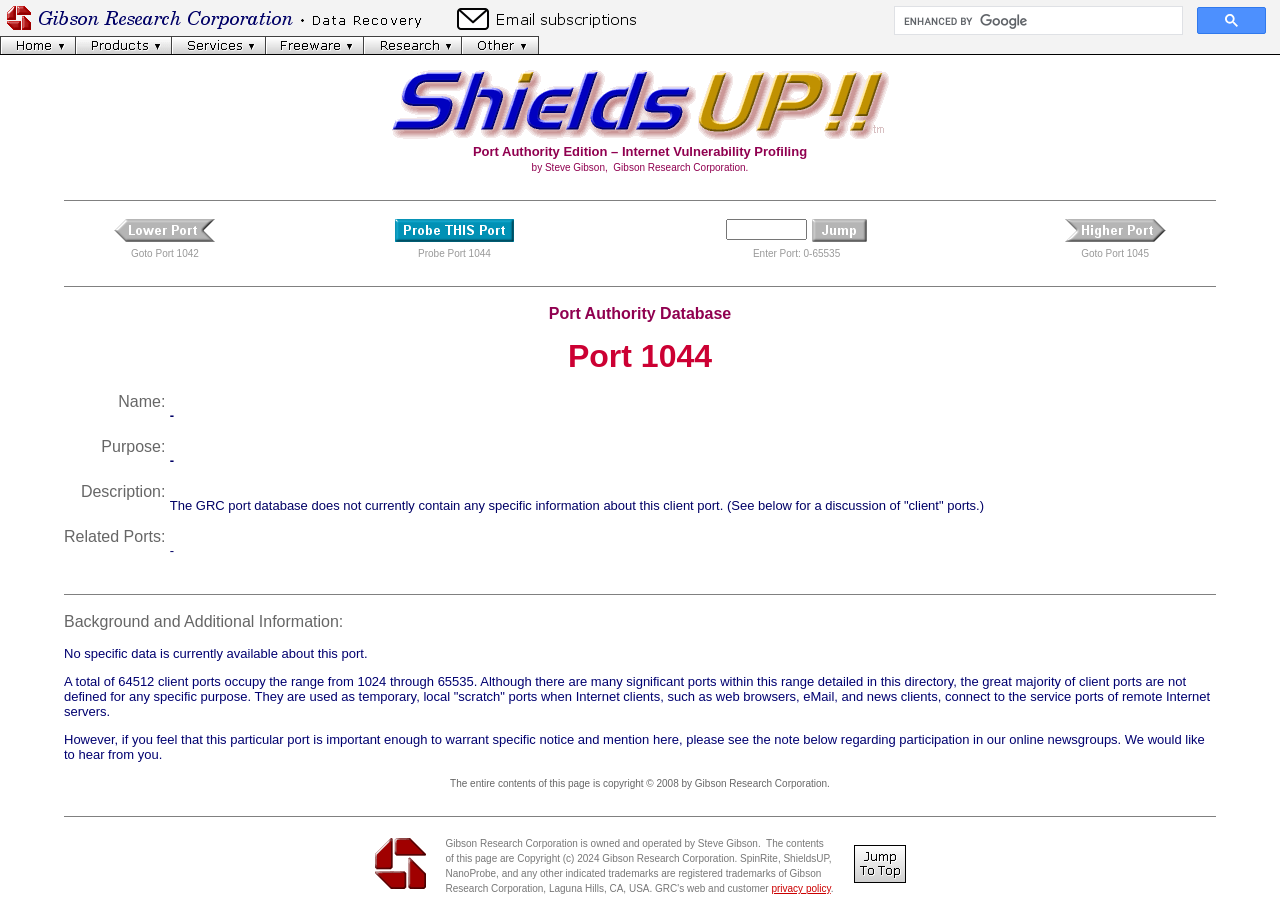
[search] (1036, 21)
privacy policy (800, 888)
